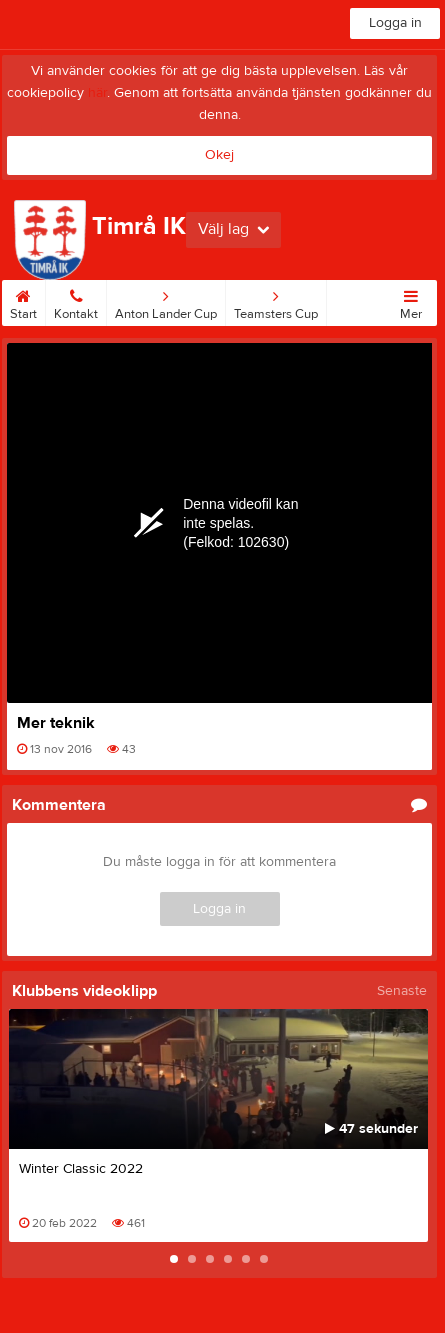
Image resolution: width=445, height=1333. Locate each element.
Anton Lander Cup (166, 301)
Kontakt (76, 301)
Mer (411, 301)
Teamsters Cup (276, 301)
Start (23, 301)
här (97, 93)
